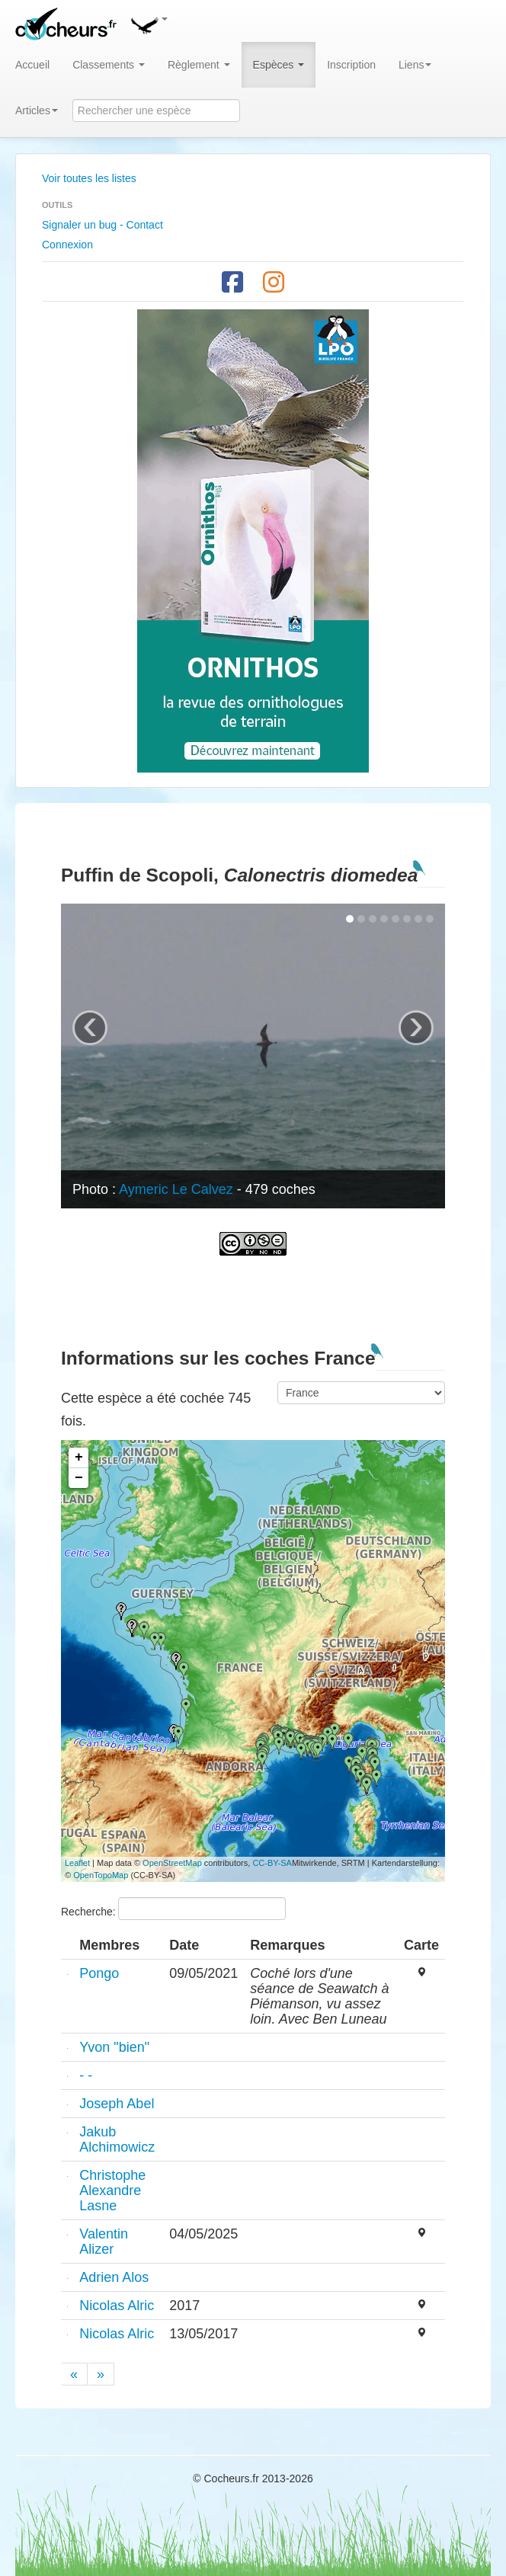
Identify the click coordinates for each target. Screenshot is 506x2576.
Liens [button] (415, 65)
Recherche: (173, 1908)
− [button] (79, 1478)
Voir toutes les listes (89, 178)
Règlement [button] (199, 65)
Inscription (351, 65)
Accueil (32, 65)
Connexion (67, 244)
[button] (149, 23)
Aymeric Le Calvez (176, 1189)
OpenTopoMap (100, 1875)
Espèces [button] (279, 65)
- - (85, 2075)
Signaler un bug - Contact (102, 225)
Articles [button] (36, 110)
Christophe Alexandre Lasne (112, 2190)
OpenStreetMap (172, 1862)
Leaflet (77, 1862)
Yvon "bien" (114, 2047)
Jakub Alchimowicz (117, 2139)
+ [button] (79, 1457)
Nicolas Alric (116, 2305)
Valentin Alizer (103, 2241)
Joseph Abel (116, 2103)
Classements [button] (108, 65)
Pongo (99, 1973)
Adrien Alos (114, 2277)
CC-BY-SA (272, 1862)
